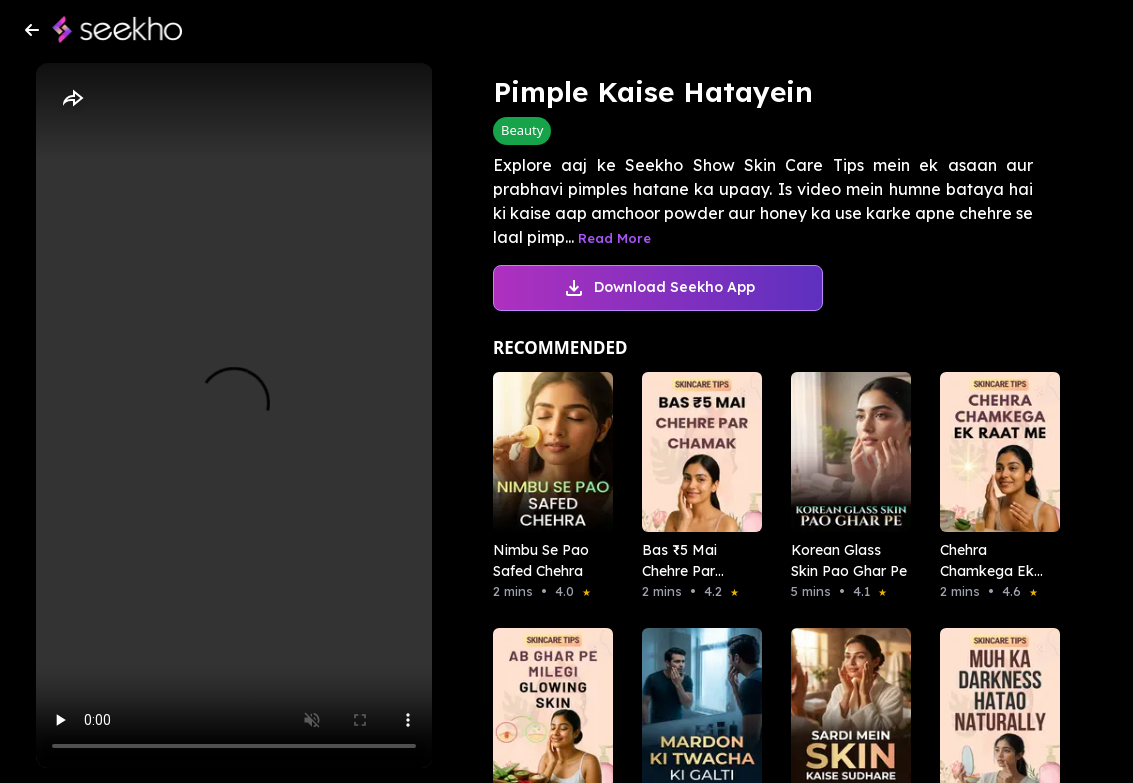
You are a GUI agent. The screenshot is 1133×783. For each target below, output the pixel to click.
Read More (614, 238)
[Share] (72, 99)
